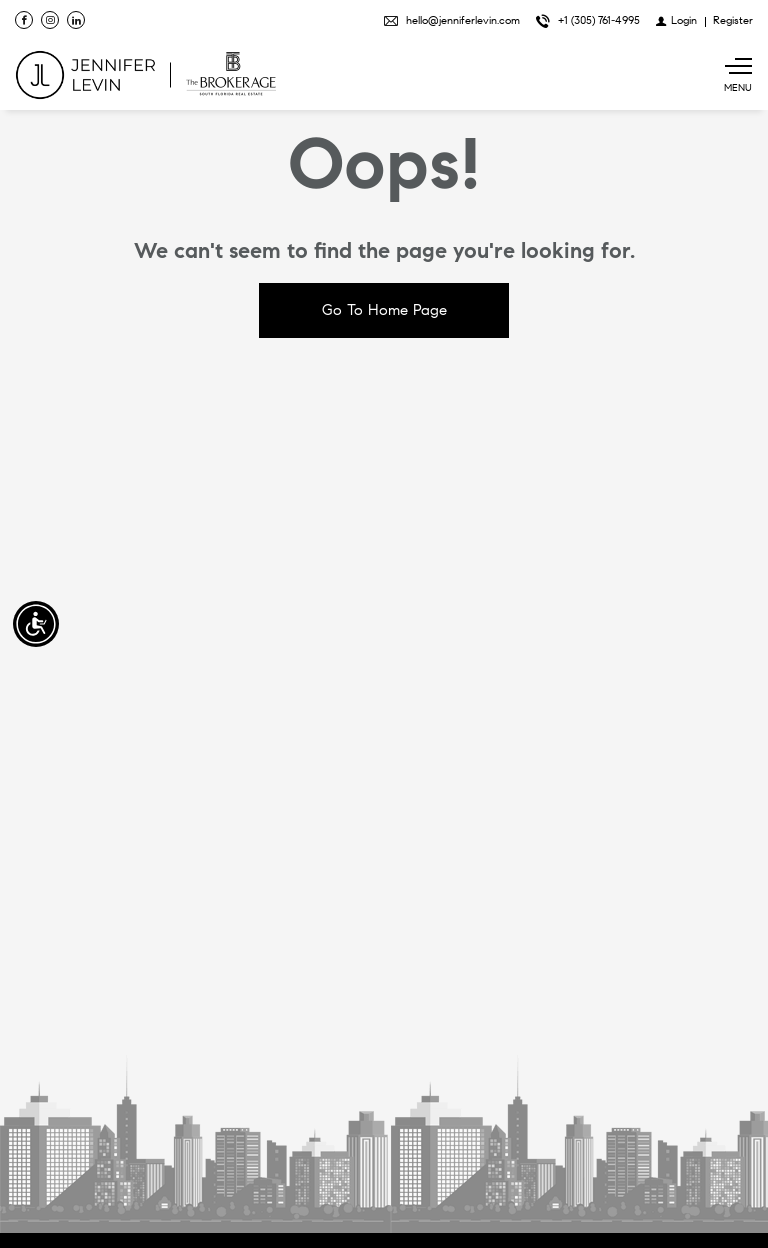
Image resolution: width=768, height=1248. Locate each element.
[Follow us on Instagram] (50, 20)
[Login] (676, 20)
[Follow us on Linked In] (76, 20)
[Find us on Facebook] (24, 20)
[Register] (733, 20)
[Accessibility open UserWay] (36, 624)
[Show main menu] (738, 75)
